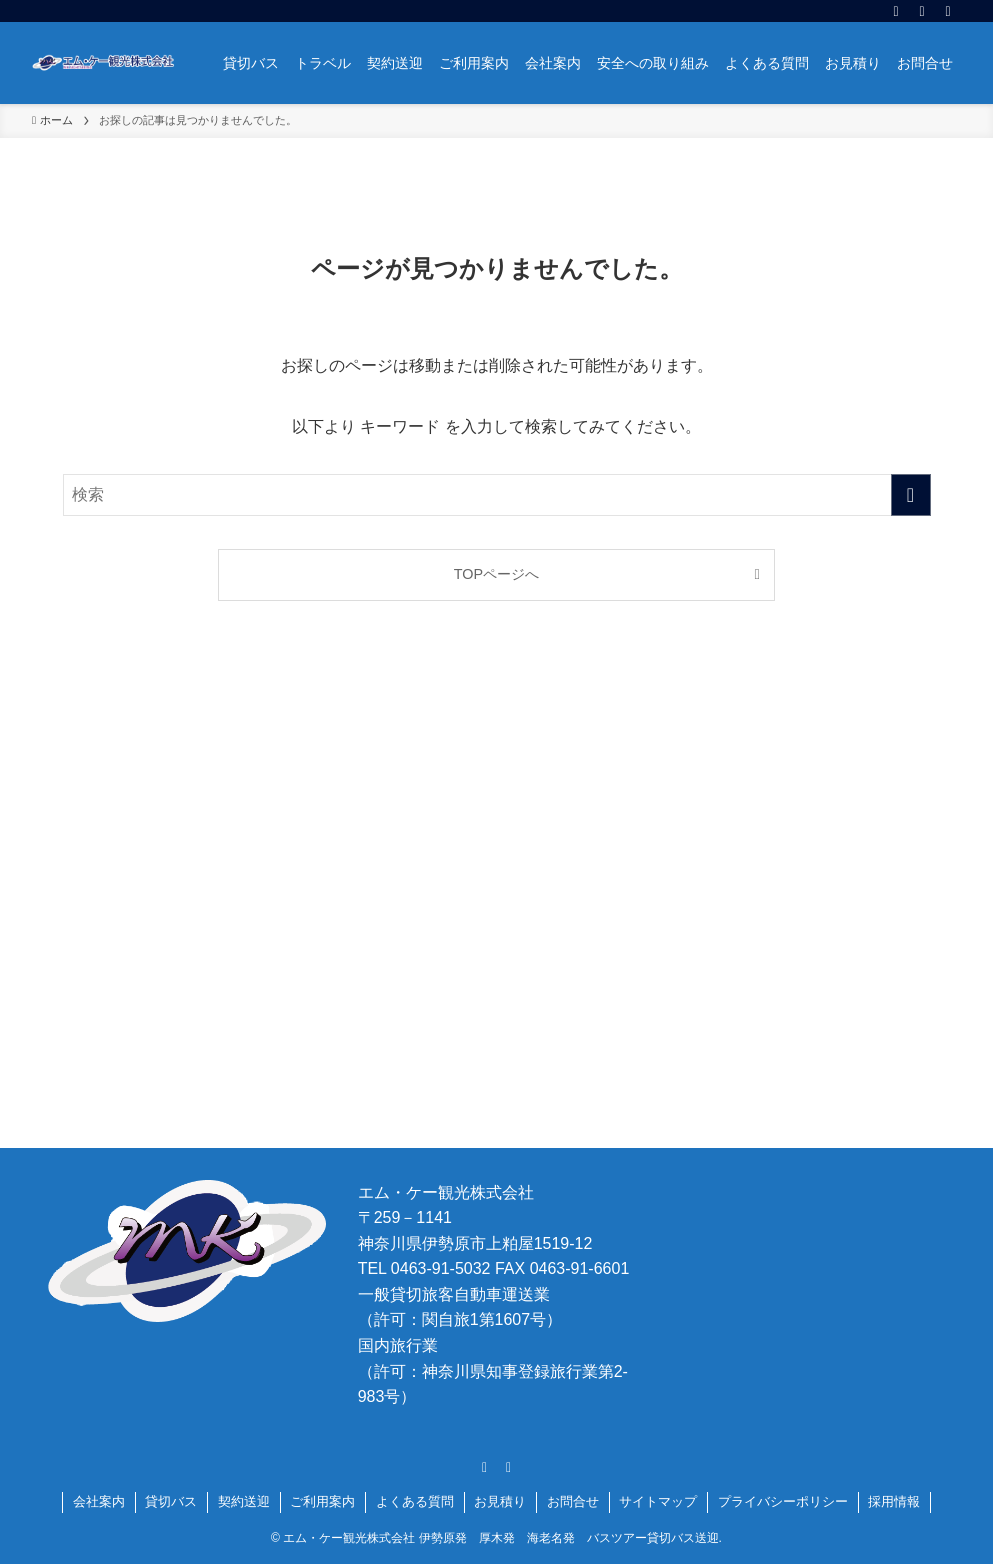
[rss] (922, 11)
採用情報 (894, 1501)
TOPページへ (496, 574)
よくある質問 (415, 1501)
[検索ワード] (497, 495)
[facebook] (896, 11)
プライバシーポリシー (783, 1501)
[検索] (948, 11)
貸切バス (171, 1501)
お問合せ (573, 1501)
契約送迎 (244, 1501)
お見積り (500, 1501)
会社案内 (99, 1501)
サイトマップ (658, 1501)
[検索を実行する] (911, 495)
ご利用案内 (322, 1501)
